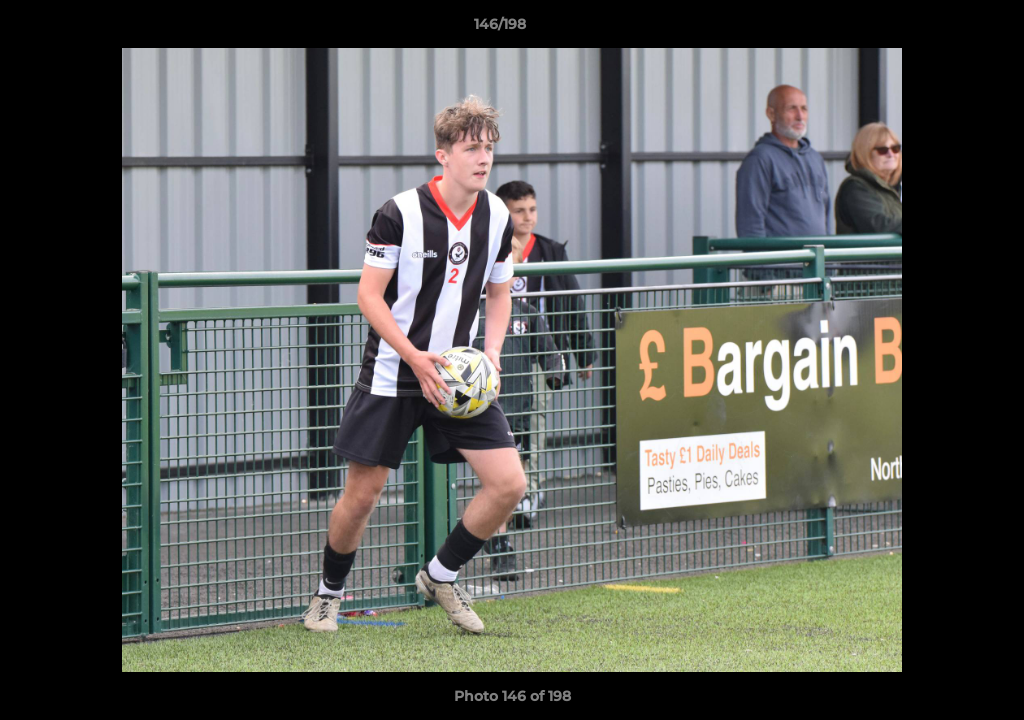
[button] (940, 29)
